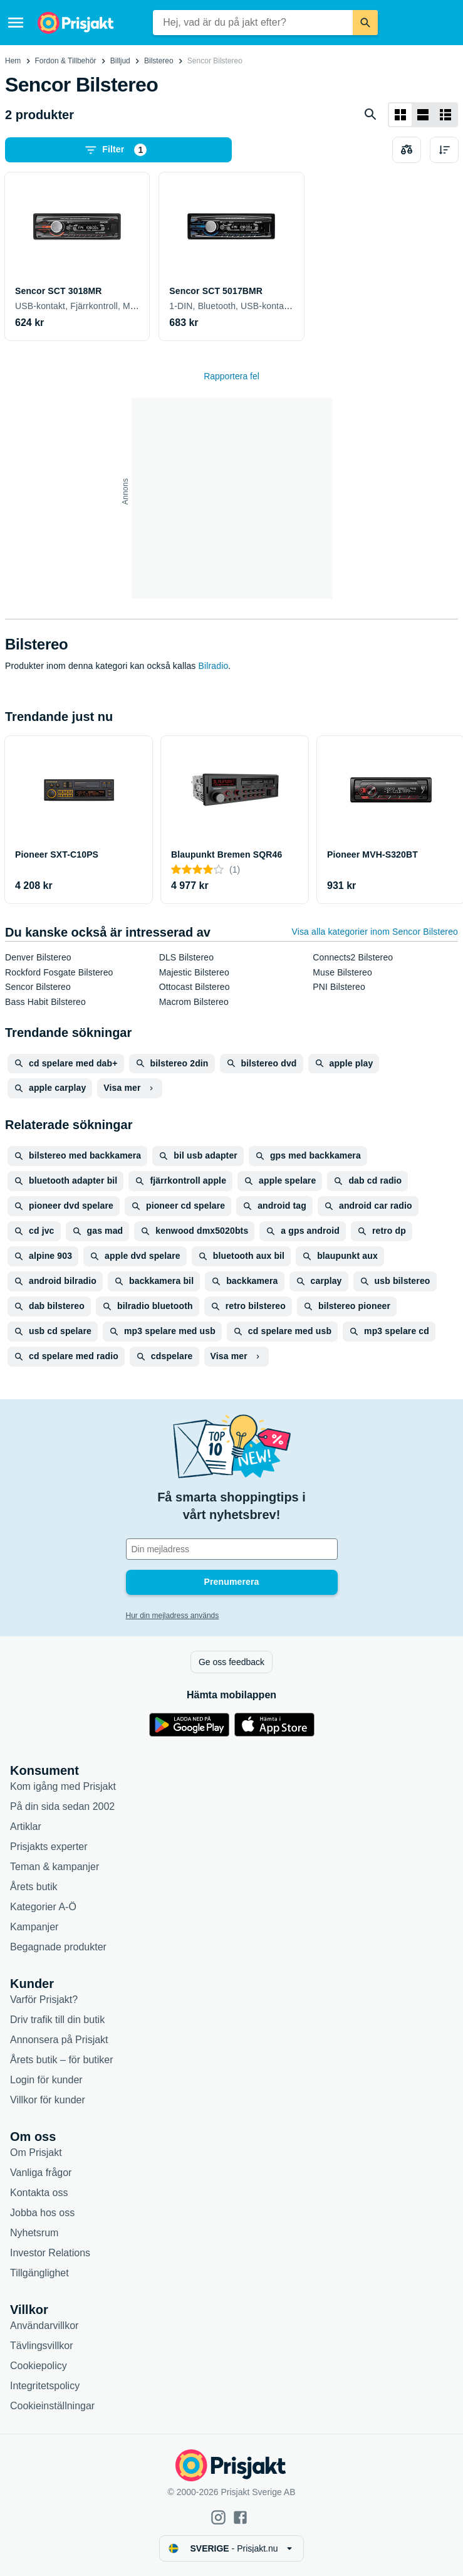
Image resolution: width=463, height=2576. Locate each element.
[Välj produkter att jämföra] (406, 149)
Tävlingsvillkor (41, 2345)
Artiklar (25, 1826)
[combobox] (252, 22)
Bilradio (214, 666)
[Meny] (16, 23)
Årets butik (34, 1886)
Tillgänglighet (39, 2273)
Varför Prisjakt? (44, 1999)
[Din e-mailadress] (232, 1549)
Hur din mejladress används (172, 1615)
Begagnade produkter (58, 1947)
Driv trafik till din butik (57, 2019)
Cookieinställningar (52, 2405)
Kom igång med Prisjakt (63, 1786)
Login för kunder (46, 2079)
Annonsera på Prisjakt (59, 2039)
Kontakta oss (39, 2192)
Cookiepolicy (38, 2365)
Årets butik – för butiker (61, 2059)
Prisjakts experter (49, 1846)
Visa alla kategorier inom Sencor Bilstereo (374, 932)
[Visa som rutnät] (400, 114)
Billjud (120, 60)
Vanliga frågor (40, 2172)
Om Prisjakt (36, 2152)
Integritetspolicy (45, 2385)
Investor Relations (50, 2252)
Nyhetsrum (34, 2232)
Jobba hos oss (42, 2212)
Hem (13, 60)
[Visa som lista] (423, 114)
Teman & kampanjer (54, 1866)
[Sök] (365, 22)
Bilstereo (159, 60)
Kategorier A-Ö (43, 1906)
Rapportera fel (231, 376)
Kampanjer (34, 1926)
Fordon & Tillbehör (65, 60)
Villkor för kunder (47, 2100)
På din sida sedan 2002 (62, 1806)
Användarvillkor (44, 2325)
